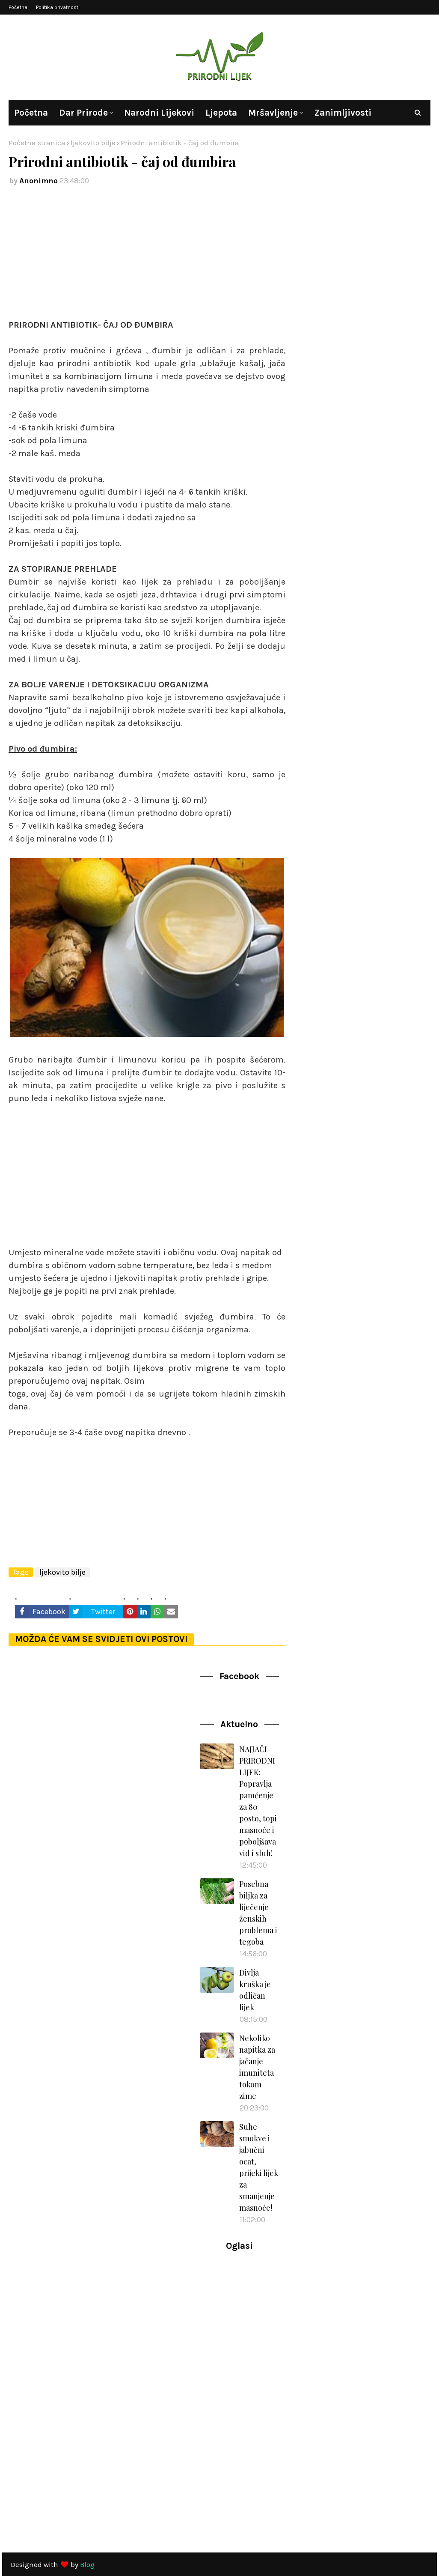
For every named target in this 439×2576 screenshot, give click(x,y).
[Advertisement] (147, 259)
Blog (87, 2564)
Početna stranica (37, 142)
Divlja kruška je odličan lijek (255, 1989)
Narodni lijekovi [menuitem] (159, 112)
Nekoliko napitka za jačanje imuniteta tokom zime (257, 2067)
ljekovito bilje (93, 142)
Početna (18, 7)
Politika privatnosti (58, 7)
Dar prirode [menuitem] (83, 112)
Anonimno (38, 180)
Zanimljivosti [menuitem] (342, 112)
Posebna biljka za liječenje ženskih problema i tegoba (258, 1913)
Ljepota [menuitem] (221, 112)
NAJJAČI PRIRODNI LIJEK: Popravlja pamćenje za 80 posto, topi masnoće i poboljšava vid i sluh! (258, 1801)
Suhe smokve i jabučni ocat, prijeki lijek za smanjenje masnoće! (258, 2167)
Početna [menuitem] (31, 112)
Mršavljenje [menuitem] (273, 112)
